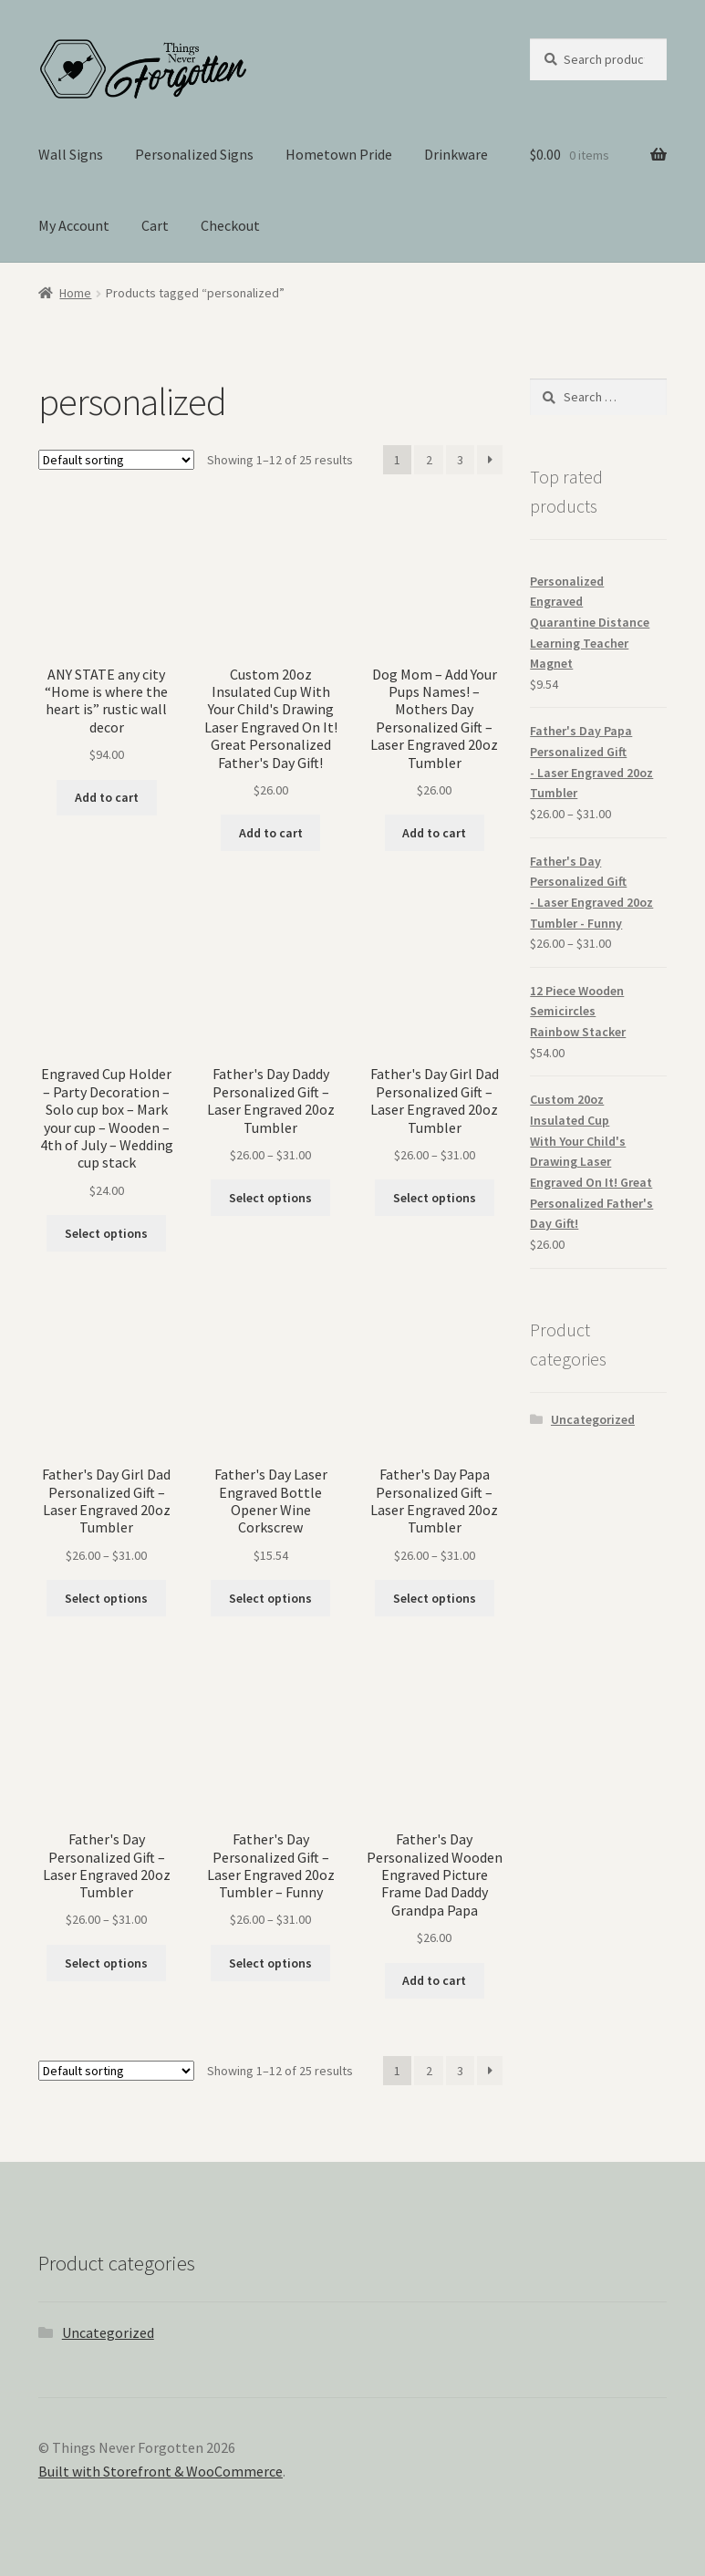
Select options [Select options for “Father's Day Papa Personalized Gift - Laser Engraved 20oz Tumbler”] (434, 1598)
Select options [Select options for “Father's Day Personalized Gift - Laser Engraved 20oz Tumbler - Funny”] (270, 1963)
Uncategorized (593, 1419)
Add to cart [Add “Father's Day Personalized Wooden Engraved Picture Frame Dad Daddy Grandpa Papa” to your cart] (434, 1980)
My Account (73, 225)
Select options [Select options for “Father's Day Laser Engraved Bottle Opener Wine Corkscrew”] (270, 1598)
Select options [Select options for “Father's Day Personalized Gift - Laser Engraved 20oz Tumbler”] (106, 1963)
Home (75, 293)
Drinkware (456, 154)
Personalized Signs (194, 154)
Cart (155, 225)
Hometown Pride (338, 154)
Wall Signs (70, 154)
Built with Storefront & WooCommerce (160, 2471)
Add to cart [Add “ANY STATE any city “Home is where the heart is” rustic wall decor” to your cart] (107, 797)
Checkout (230, 225)
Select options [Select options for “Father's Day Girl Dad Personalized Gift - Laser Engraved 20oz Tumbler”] (434, 1197)
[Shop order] (116, 460)
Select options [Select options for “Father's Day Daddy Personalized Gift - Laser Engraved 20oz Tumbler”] (270, 1197)
